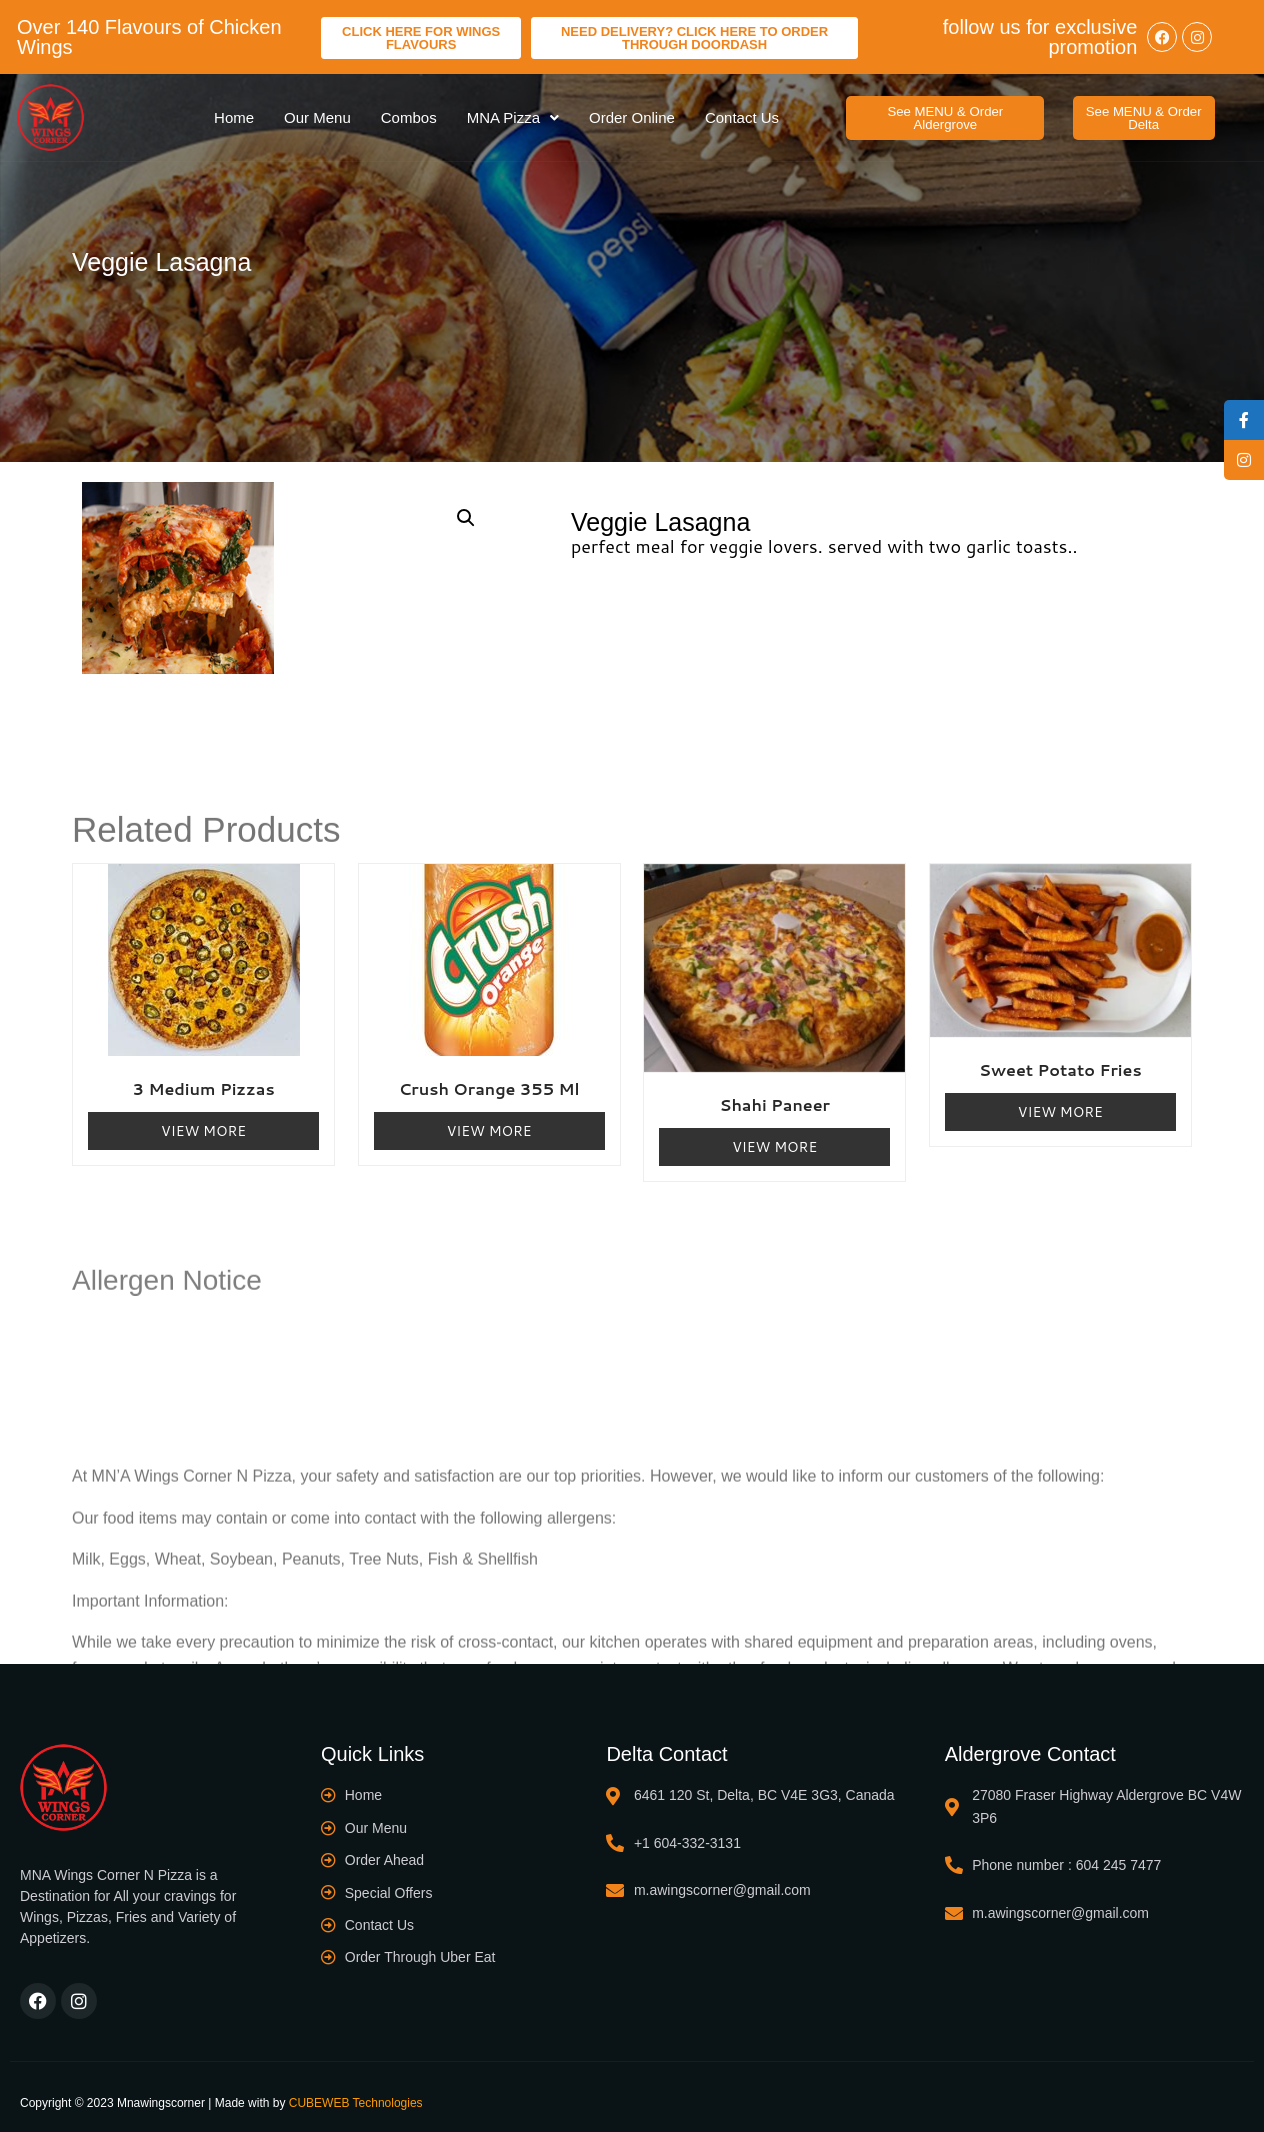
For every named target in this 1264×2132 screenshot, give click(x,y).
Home (234, 116)
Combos (409, 116)
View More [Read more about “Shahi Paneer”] (774, 1145)
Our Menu (317, 116)
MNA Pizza (513, 116)
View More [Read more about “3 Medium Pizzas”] (203, 1128)
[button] (945, 117)
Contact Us (742, 116)
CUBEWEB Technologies (356, 2101)
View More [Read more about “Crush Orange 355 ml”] (489, 1128)
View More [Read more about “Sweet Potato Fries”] (1060, 1110)
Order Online (632, 116)
